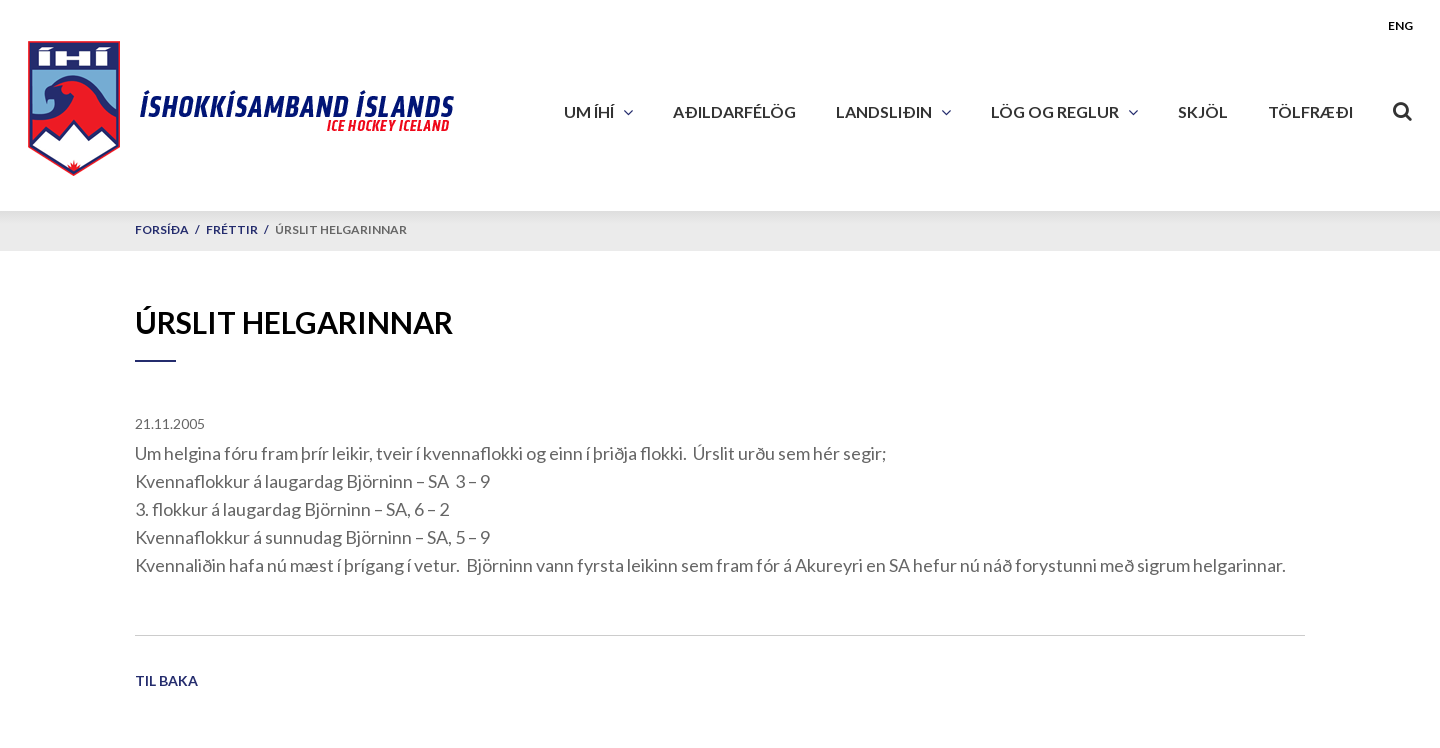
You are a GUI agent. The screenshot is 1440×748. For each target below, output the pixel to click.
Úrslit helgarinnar (341, 229)
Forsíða (162, 229)
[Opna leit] (1403, 107)
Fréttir (232, 229)
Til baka (166, 680)
